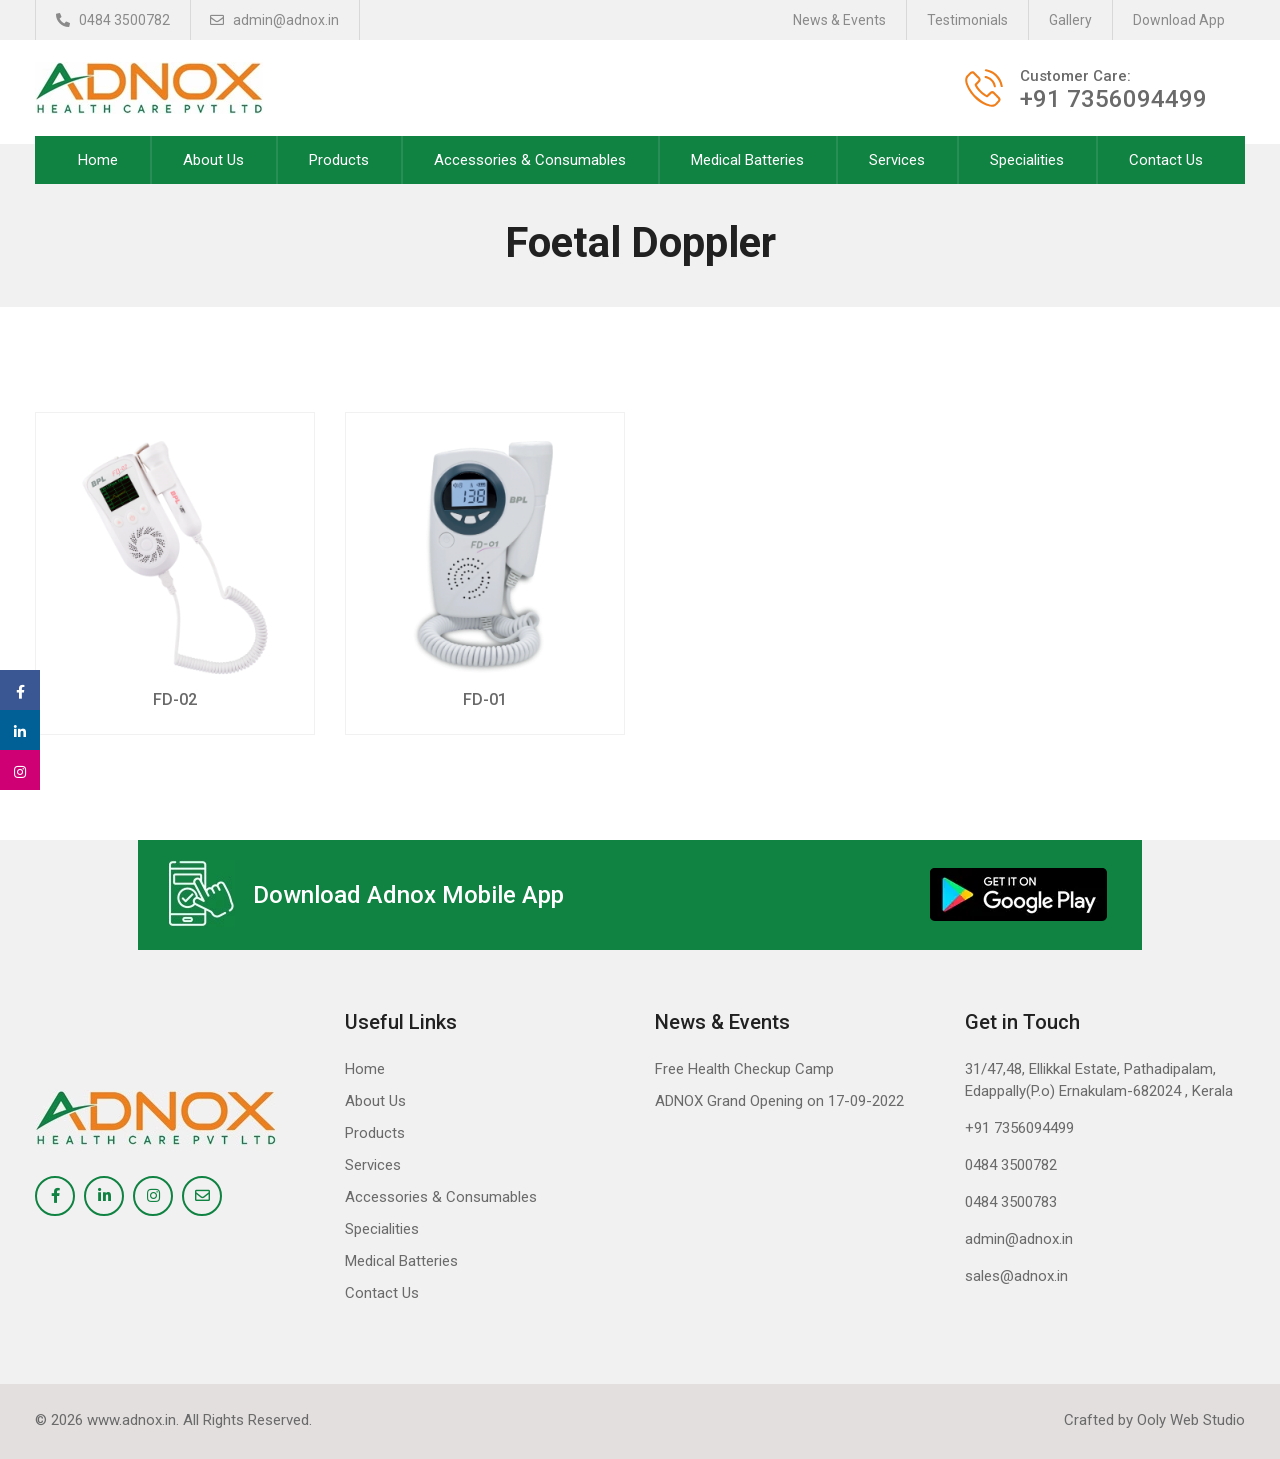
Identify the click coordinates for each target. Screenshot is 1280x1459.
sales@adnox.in (1016, 1276)
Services (897, 160)
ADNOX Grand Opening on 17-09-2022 (779, 1101)
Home (98, 160)
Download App (1179, 20)
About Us (213, 160)
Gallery (1070, 20)
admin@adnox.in (275, 20)
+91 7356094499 (1019, 1128)
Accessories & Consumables (530, 160)
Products (339, 160)
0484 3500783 (1011, 1202)
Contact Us (1166, 160)
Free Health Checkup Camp (744, 1069)
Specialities (1027, 160)
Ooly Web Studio (1191, 1420)
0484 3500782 (113, 20)
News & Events (839, 20)
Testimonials (967, 20)
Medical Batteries (747, 160)
